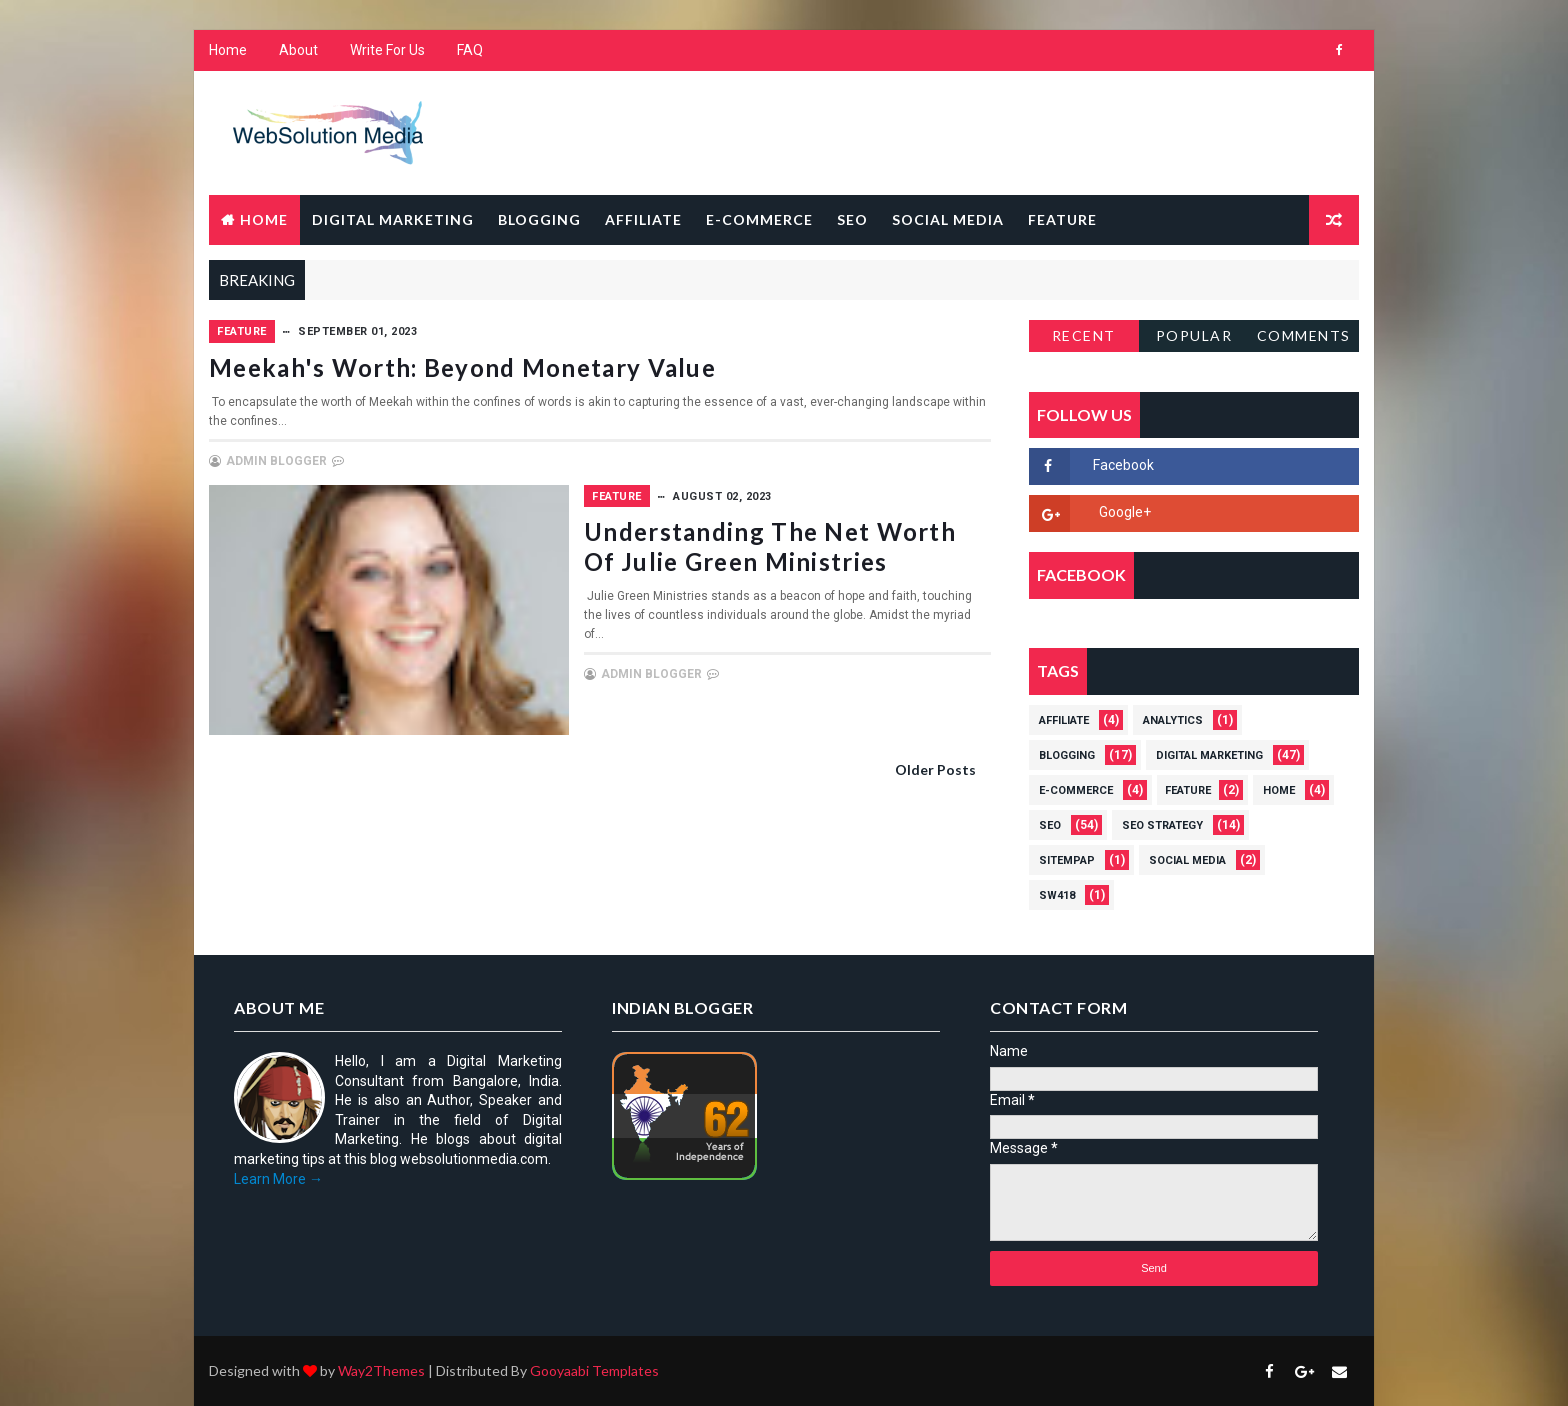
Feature (1062, 219)
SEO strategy (1162, 825)
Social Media (948, 219)
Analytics (1173, 720)
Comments (1304, 335)
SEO (852, 219)
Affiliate (643, 219)
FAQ (470, 50)
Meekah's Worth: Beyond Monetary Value (462, 367)
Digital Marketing (393, 219)
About (298, 50)
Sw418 (1057, 895)
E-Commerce (759, 219)
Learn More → (278, 1179)
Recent (1084, 335)
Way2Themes (381, 1370)
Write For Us (387, 50)
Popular (1194, 335)
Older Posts (935, 769)
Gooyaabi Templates (594, 1370)
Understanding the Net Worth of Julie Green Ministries (770, 546)
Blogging (539, 219)
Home (228, 50)
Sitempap (1067, 860)
